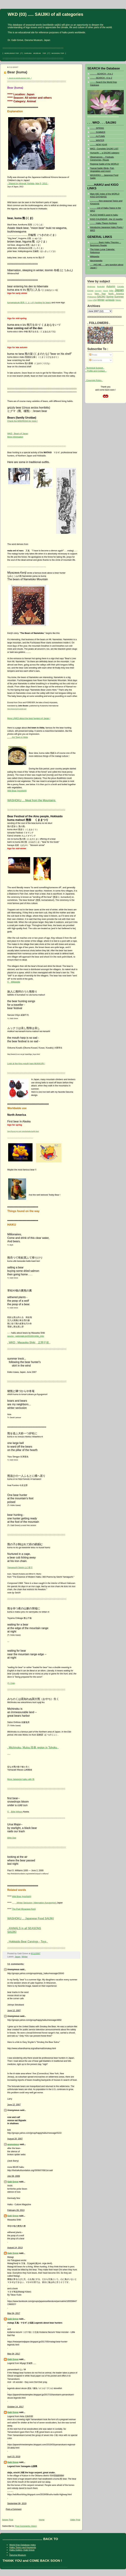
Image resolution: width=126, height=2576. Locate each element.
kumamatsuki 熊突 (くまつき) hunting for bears (29, 302)
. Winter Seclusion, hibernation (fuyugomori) (36, 1903)
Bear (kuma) (17, 72)
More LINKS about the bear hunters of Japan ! (28, 718)
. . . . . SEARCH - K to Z (101, 78)
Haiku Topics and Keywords (22, 2547)
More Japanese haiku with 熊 (20, 1779)
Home (41, 2520)
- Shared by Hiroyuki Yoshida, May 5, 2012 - (27, 183)
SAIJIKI (101, 296)
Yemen (118, 300)
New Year (100, 294)
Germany (98, 291)
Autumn (110, 286)
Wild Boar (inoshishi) (17, 791)
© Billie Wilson (15, 1812)
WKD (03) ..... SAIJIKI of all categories (45, 14)
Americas (91, 286)
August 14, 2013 (15, 2247)
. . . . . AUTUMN (97, 136)
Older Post (75, 2520)
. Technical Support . (94, 368)
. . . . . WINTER (97, 140)
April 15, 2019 (13, 2456)
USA (95, 300)
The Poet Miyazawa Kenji (24, 1909)
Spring (110, 296)
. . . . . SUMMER (97, 132)
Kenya (89, 294)
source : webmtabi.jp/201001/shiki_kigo (25, 1336)
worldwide (110, 300)
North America (116, 294)
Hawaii (105, 291)
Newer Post (7, 2520)
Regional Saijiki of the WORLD (104, 164)
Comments (95, 360)
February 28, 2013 (16, 2210)
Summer (119, 296)
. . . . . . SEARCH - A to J (101, 74)
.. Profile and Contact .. (96, 371)
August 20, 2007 (15, 2139)
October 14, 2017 (15, 2407)
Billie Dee (11, 1838)
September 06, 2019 (16, 2503)
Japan (17, 1957)
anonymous (13, 2144)
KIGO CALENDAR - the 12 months (106, 219)
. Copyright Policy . (94, 380)
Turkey (89, 300)
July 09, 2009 (13, 2176)
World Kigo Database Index (22, 2545)
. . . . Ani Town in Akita (17, 737)
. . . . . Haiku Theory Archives (103, 223)
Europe (90, 291)
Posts (93, 355)
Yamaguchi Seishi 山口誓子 (20, 1567)
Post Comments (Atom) (26, 2526)
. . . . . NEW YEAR (98, 144)
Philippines (92, 297)
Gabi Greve (13, 2182)
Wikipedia (94, 256)
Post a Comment (13, 2509)
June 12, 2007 (14, 2010)
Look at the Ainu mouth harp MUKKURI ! (26, 1063)
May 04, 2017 (13, 2313)
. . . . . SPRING (97, 128)
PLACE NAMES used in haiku (104, 215)
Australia (100, 286)
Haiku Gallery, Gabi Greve (22, 2550)
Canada (120, 286)
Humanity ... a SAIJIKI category (104, 153)
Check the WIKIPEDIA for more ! (22, 421)
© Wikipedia (13, 982)
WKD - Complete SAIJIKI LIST (104, 149)
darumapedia (96, 260)
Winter (25, 1957)
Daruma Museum (17, 2555)
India (111, 291)
